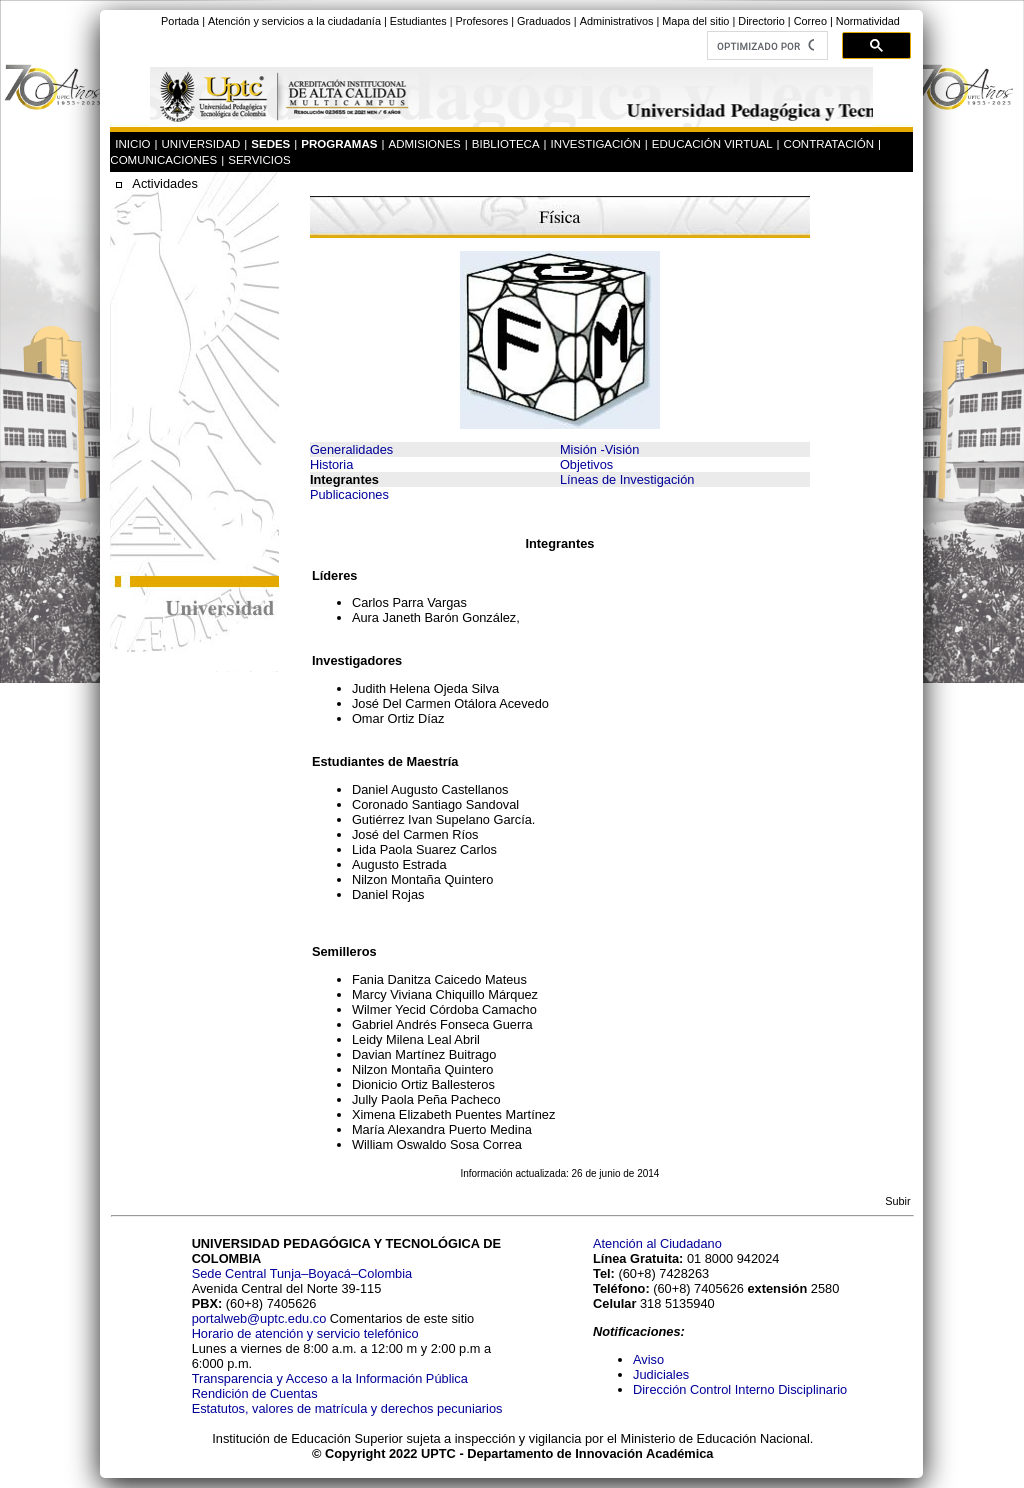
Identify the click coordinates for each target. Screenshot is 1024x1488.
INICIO (132, 144)
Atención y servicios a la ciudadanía (294, 21)
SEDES (270, 144)
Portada (180, 21)
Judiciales (663, 1374)
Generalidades (351, 449)
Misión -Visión (599, 449)
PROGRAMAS (339, 144)
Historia (331, 464)
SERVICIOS (259, 160)
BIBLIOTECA (506, 144)
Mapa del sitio (695, 21)
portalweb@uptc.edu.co (261, 1318)
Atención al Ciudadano (657, 1243)
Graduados (544, 21)
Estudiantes (418, 21)
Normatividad (868, 21)
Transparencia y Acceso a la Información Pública (330, 1378)
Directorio (761, 21)
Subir (897, 1201)
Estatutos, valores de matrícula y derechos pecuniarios (347, 1408)
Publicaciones (349, 494)
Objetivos (586, 464)
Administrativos (617, 21)
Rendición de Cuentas (255, 1393)
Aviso (648, 1359)
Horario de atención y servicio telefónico (305, 1333)
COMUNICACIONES (163, 160)
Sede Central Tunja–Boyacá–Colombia (302, 1273)
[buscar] (765, 46)
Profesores (482, 21)
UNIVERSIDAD (201, 144)
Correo (810, 21)
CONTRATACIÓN (829, 144)
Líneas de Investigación (627, 479)
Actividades (164, 183)
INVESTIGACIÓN (596, 144)
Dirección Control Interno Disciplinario (740, 1389)
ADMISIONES (424, 144)
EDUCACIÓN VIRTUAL (712, 144)
